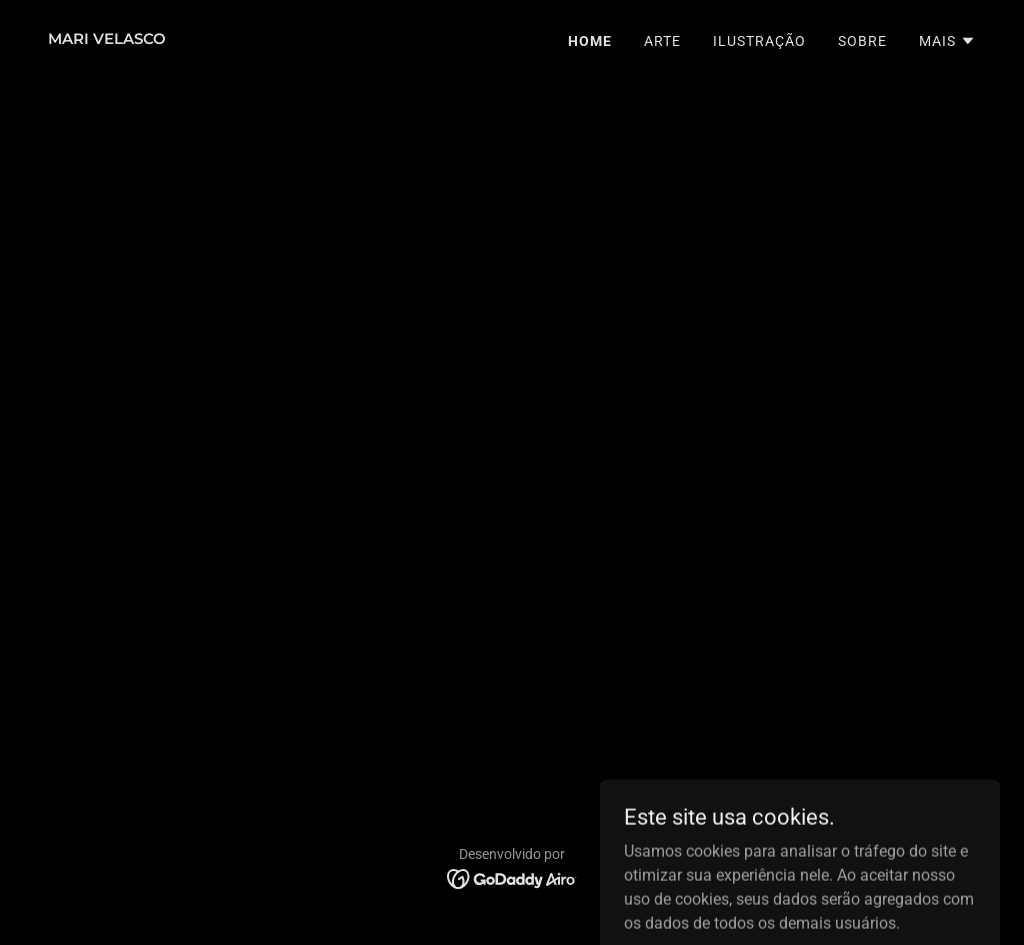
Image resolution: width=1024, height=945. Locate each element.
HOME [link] (590, 41)
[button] (947, 41)
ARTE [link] (662, 41)
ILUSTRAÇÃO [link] (759, 41)
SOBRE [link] (862, 41)
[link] (107, 38)
